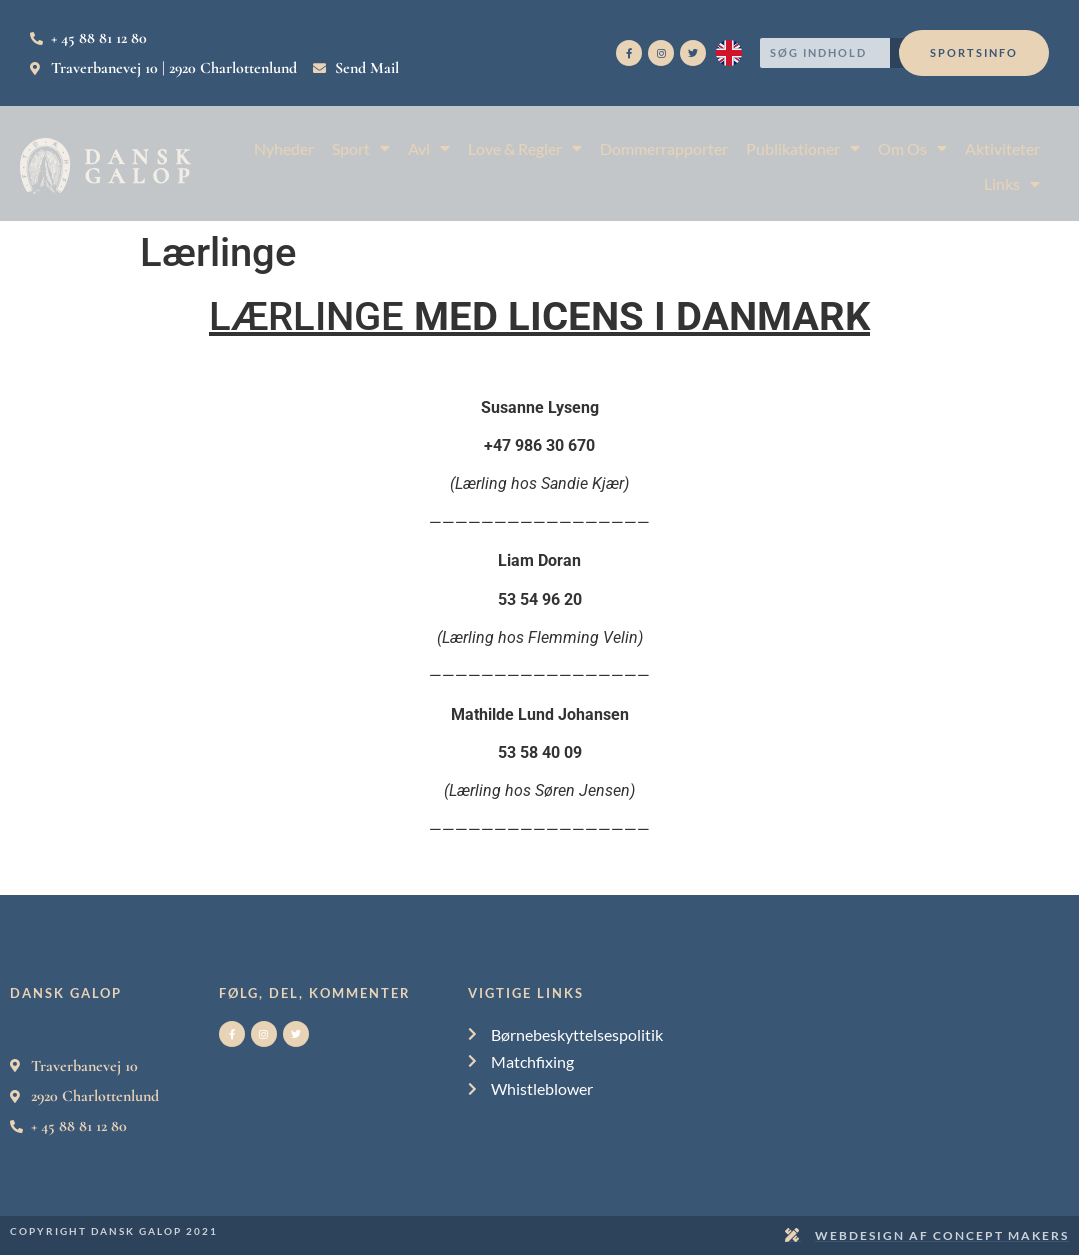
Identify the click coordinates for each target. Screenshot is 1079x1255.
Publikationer (803, 148)
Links (1012, 183)
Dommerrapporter (664, 148)
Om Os (912, 148)
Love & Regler (525, 148)
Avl (429, 148)
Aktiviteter (1002, 148)
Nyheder (284, 148)
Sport (361, 148)
